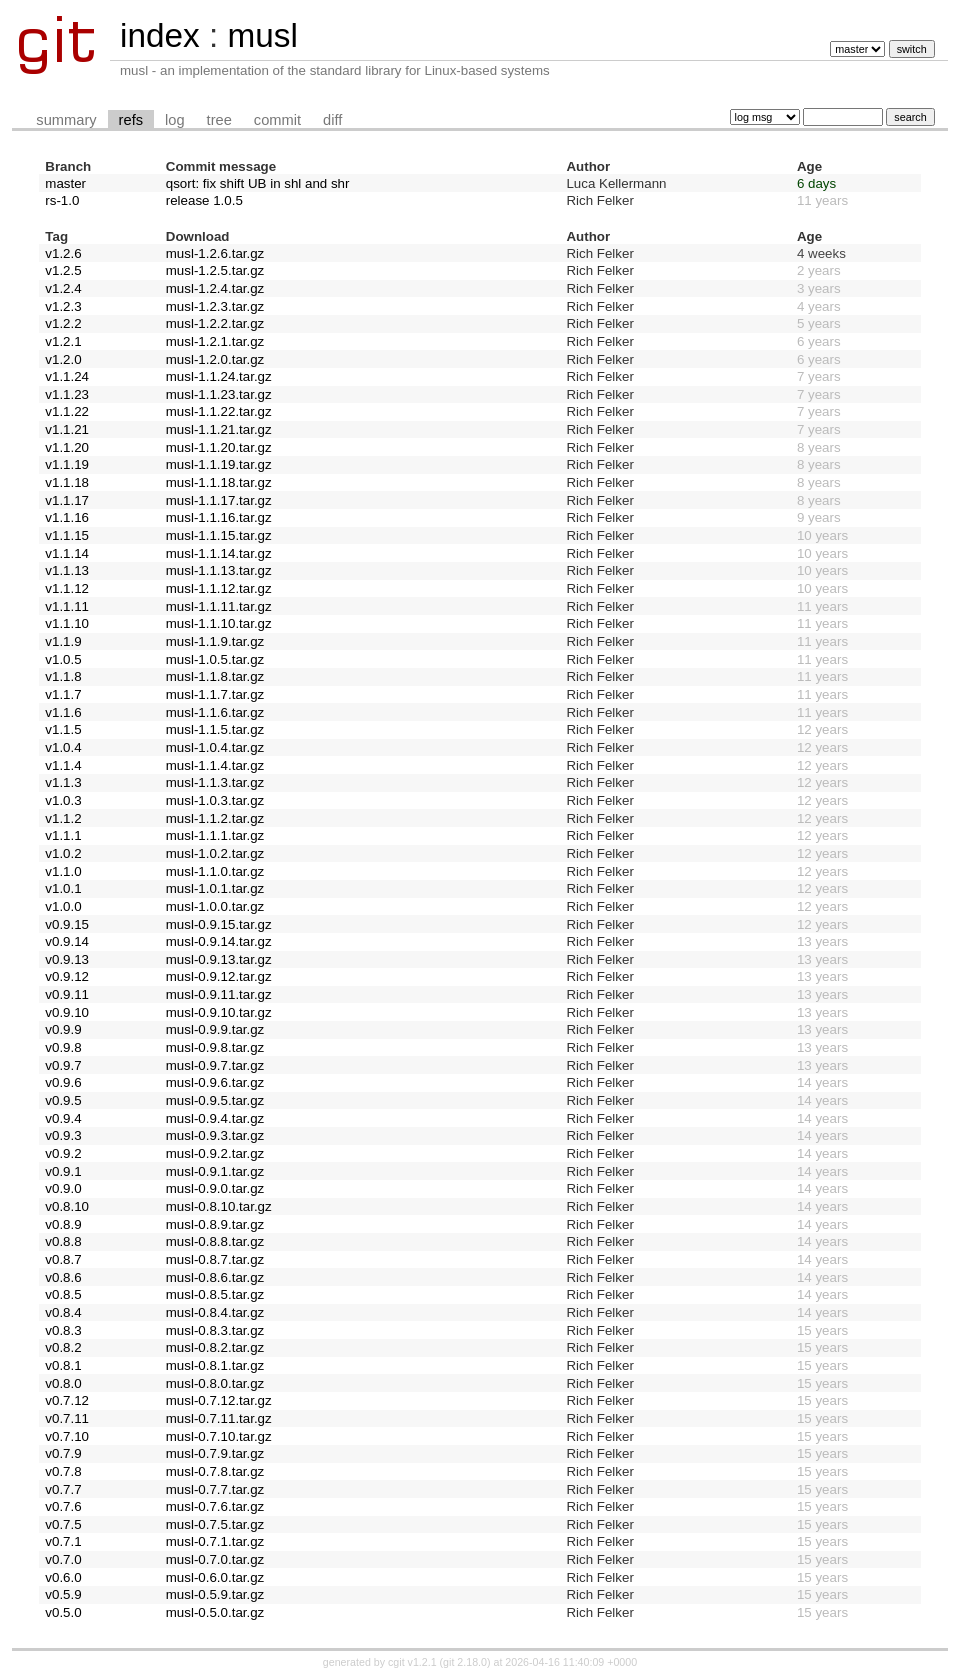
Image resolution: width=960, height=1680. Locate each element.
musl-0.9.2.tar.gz (215, 1153)
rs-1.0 (62, 200)
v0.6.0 (63, 1577)
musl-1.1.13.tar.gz (219, 570)
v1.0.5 (63, 659)
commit (277, 120)
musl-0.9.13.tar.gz (219, 959)
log (175, 120)
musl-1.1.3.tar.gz (215, 782)
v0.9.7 (63, 1065)
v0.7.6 (63, 1506)
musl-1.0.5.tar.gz (215, 659)
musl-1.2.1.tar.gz (215, 341)
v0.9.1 (63, 1171)
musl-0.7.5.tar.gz (215, 1524)
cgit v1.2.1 (412, 1662)
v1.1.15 (67, 535)
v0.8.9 (63, 1224)
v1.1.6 (63, 712)
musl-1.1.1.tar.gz (215, 835)
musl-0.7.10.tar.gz (219, 1436)
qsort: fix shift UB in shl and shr (258, 183)
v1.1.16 (67, 517)
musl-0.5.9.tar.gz (215, 1594)
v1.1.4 (63, 765)
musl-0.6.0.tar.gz (215, 1577)
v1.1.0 (63, 871)
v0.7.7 (63, 1489)
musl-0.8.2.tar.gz (215, 1347)
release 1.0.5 (204, 200)
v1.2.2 (63, 323)
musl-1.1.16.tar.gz (219, 517)
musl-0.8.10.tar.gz (219, 1206)
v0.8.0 (63, 1383)
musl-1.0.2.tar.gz (215, 853)
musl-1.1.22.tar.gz (219, 411)
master (65, 183)
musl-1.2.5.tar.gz (215, 270)
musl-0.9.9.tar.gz (215, 1029)
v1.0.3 (63, 800)
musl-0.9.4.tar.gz (215, 1118)
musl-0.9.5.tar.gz (215, 1100)
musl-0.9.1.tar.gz (215, 1171)
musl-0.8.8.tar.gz (215, 1241)
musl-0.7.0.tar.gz (215, 1559)
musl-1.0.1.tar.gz (215, 888)
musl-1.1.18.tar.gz (219, 482)
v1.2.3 (63, 306)
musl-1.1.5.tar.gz (215, 729)
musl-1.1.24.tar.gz (219, 376)
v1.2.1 (63, 341)
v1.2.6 (63, 253)
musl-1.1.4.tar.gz (215, 765)
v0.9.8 (63, 1047)
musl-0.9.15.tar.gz (219, 924)
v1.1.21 (67, 429)
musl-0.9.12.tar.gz (219, 976)
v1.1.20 (67, 447)
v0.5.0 (63, 1612)
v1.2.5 (63, 270)
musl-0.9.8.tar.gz (215, 1047)
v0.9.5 (63, 1100)
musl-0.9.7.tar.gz (215, 1065)
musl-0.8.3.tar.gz (215, 1330)
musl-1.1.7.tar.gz (215, 694)
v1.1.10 (67, 623)
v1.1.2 (63, 818)
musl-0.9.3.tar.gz (215, 1135)
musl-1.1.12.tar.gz (219, 588)
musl (262, 35)
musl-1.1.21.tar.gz (219, 429)
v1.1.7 (63, 694)
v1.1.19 (67, 464)
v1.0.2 (63, 853)
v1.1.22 (67, 411)
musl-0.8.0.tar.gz (215, 1383)
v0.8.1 (63, 1365)
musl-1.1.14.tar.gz (219, 553)
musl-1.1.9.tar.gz (215, 641)
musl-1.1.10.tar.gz (219, 623)
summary (66, 120)
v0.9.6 (63, 1082)
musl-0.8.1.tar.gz (215, 1365)
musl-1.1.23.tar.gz (219, 394)
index (160, 35)
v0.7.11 (67, 1418)
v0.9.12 (67, 976)
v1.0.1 (63, 888)
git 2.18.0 (465, 1662)
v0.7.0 (63, 1559)
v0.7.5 (63, 1524)
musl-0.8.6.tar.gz (215, 1277)
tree (219, 120)
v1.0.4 (63, 747)
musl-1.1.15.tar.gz (219, 535)
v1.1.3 (63, 782)
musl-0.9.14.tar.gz (219, 941)
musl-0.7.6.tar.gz (215, 1506)
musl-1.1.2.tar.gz (215, 818)
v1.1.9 (63, 641)
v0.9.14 (67, 941)
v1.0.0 (63, 906)
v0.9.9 (63, 1029)
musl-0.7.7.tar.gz (215, 1489)
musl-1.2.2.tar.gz (215, 323)
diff (332, 120)
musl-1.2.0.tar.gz (215, 359)
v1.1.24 (67, 376)
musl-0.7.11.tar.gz (219, 1418)
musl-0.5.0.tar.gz (215, 1612)
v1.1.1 (63, 835)
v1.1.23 (67, 394)
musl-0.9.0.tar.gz (215, 1188)
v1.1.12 (67, 588)
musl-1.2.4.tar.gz (215, 288)
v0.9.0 (63, 1188)
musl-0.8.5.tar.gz (215, 1294)
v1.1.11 (67, 606)
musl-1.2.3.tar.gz (215, 306)
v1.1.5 (63, 729)
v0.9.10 (67, 1012)
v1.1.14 (67, 553)
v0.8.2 (63, 1347)
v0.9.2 (63, 1153)
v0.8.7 (63, 1259)
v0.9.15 (67, 924)
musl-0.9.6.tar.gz (215, 1082)
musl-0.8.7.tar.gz (215, 1259)
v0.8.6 (63, 1277)
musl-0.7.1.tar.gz (215, 1541)
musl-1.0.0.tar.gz (215, 906)
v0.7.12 (67, 1400)
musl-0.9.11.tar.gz (219, 994)
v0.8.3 (63, 1330)
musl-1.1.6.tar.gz (215, 712)
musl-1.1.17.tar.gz (219, 500)
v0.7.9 (63, 1453)
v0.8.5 (63, 1294)
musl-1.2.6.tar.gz (215, 253)
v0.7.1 (63, 1541)
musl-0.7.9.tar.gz (215, 1453)
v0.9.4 (63, 1118)
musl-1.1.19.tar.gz (219, 464)
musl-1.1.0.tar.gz (215, 871)
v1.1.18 (67, 482)
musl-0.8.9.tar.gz (215, 1224)
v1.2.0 (63, 359)
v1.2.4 (63, 288)
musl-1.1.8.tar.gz (215, 676)
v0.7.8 (63, 1471)
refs (131, 120)
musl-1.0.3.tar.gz (215, 800)
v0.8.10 (67, 1206)
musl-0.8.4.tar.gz (215, 1312)
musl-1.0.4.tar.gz (215, 747)
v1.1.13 (67, 570)
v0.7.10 (67, 1436)
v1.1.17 (67, 500)
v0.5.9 (63, 1594)
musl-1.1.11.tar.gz (219, 606)
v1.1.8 (63, 676)
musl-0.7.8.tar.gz (215, 1471)
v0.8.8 (63, 1241)
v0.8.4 (63, 1312)
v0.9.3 (63, 1135)
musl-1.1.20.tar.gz (219, 447)
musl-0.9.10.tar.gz (219, 1012)
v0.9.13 (67, 959)
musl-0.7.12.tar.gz (219, 1400)
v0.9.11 (67, 994)
